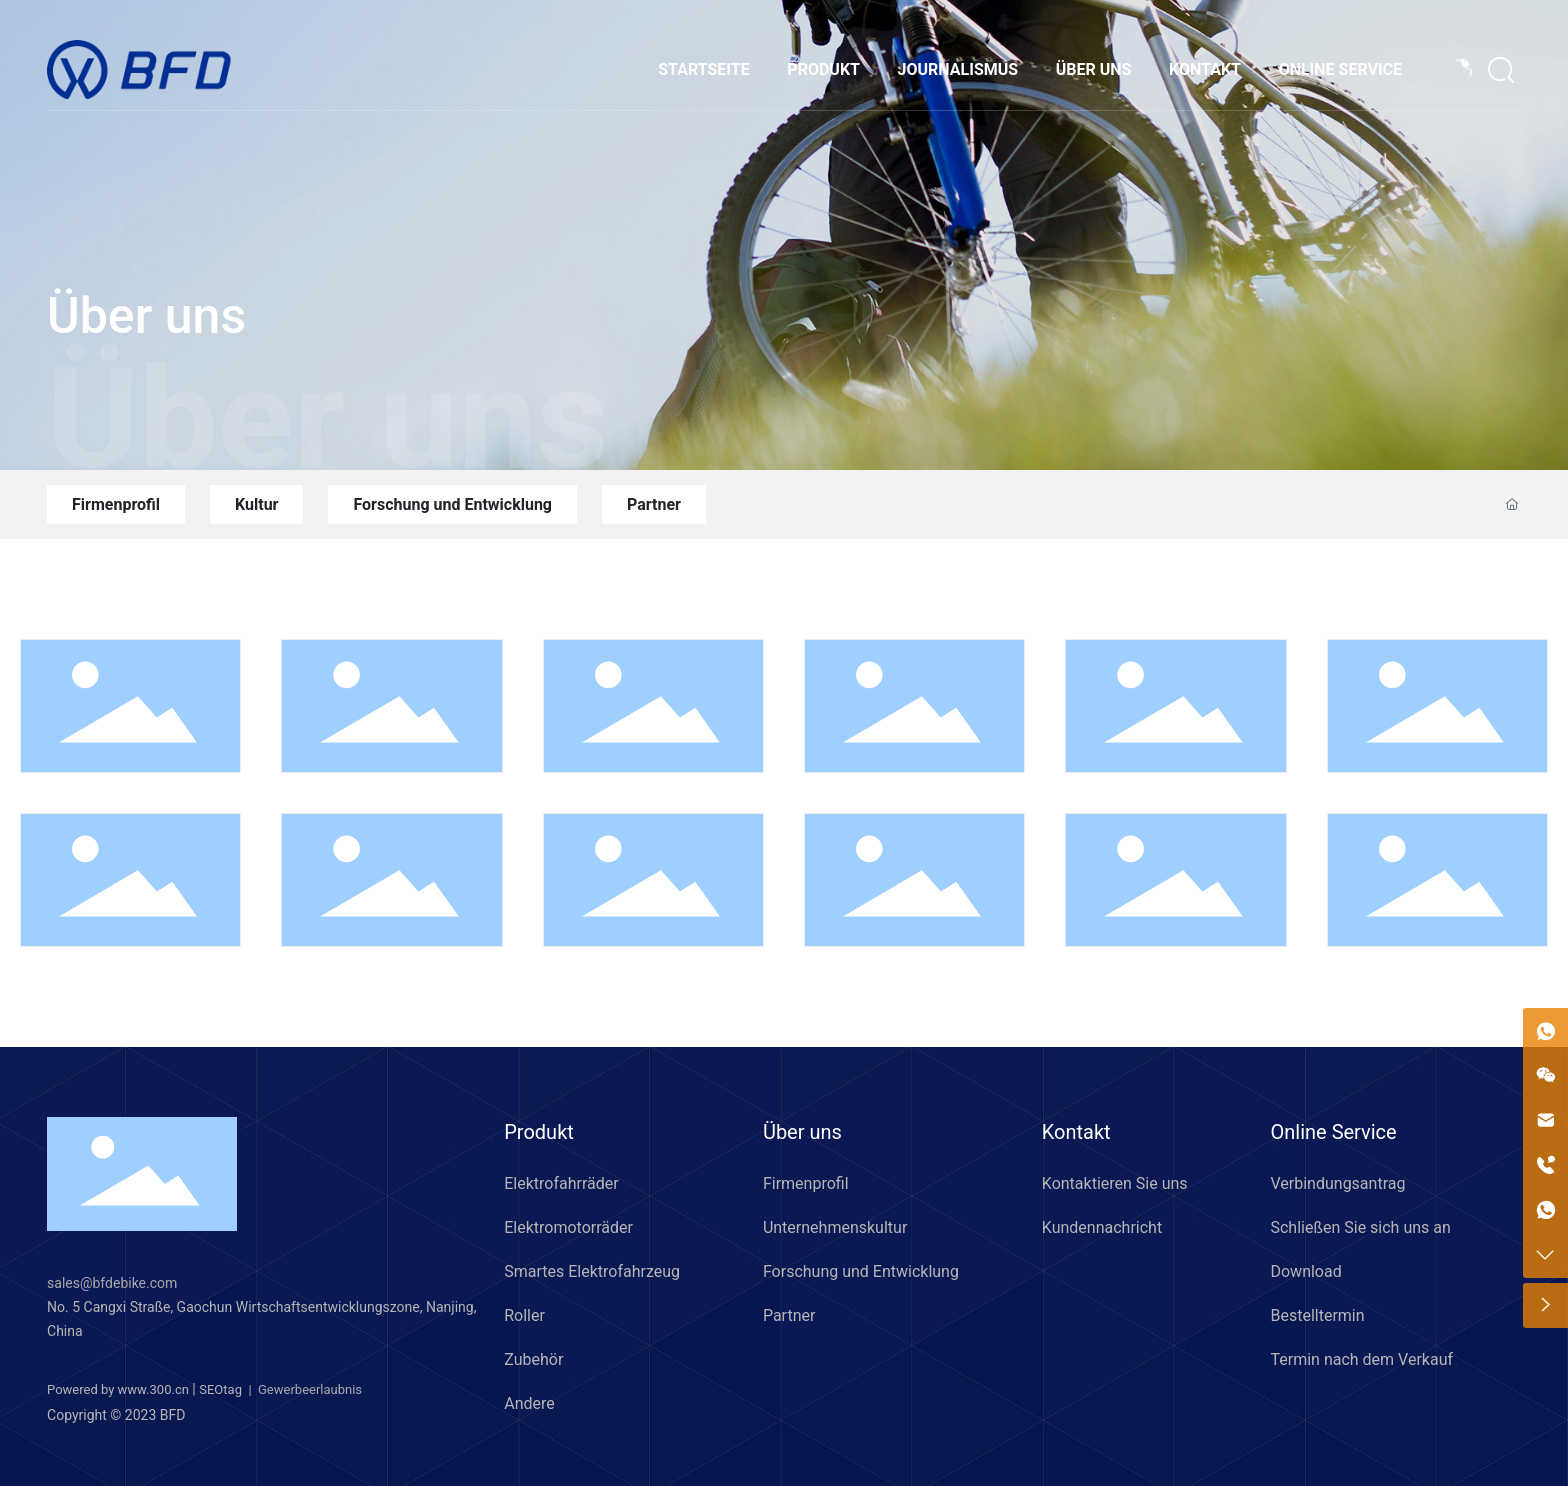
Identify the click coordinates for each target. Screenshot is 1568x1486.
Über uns (146, 316)
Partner (654, 504)
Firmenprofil (116, 504)
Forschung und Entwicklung (452, 504)
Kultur (256, 504)
